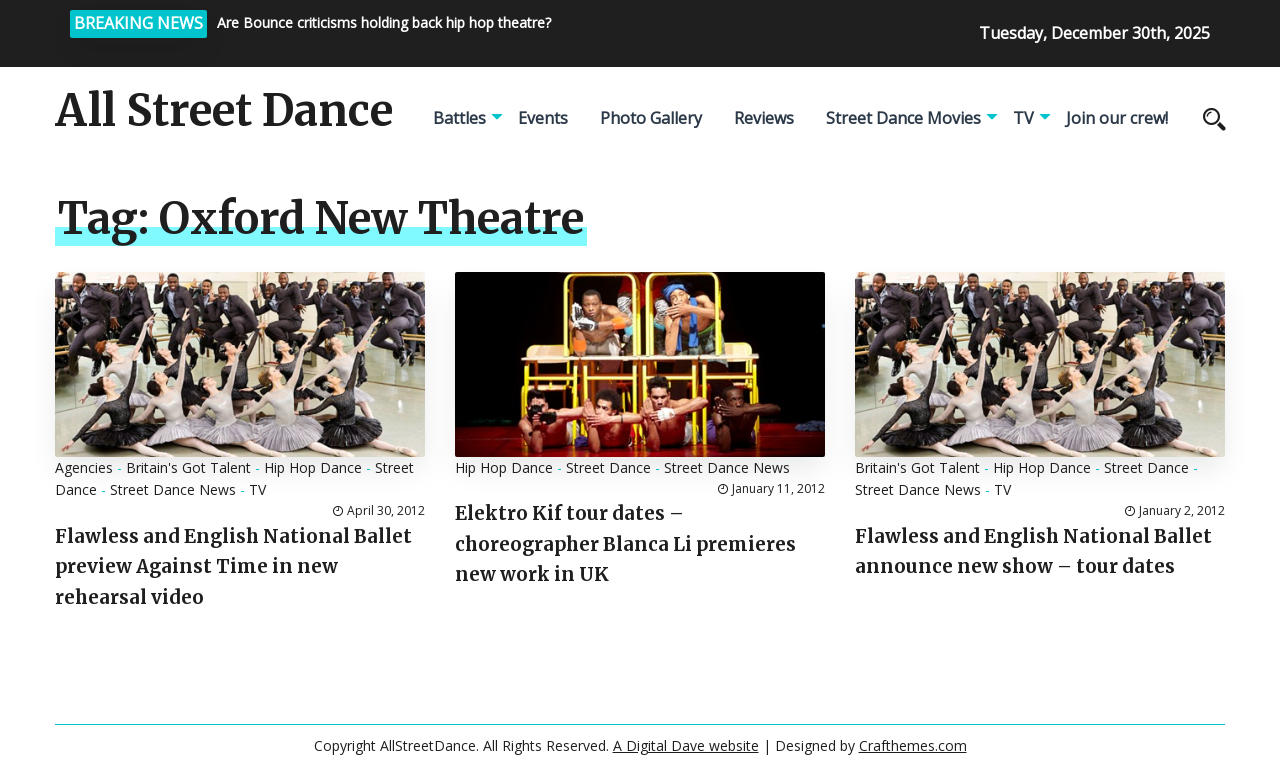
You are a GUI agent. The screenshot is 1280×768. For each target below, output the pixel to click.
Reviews (764, 118)
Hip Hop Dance (313, 467)
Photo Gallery (651, 118)
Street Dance (608, 467)
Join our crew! (1117, 118)
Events (543, 118)
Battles (459, 118)
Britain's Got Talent (188, 467)
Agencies (84, 467)
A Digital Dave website (686, 745)
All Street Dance (224, 111)
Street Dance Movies (903, 118)
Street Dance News (173, 489)
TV (1023, 118)
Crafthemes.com (913, 745)
